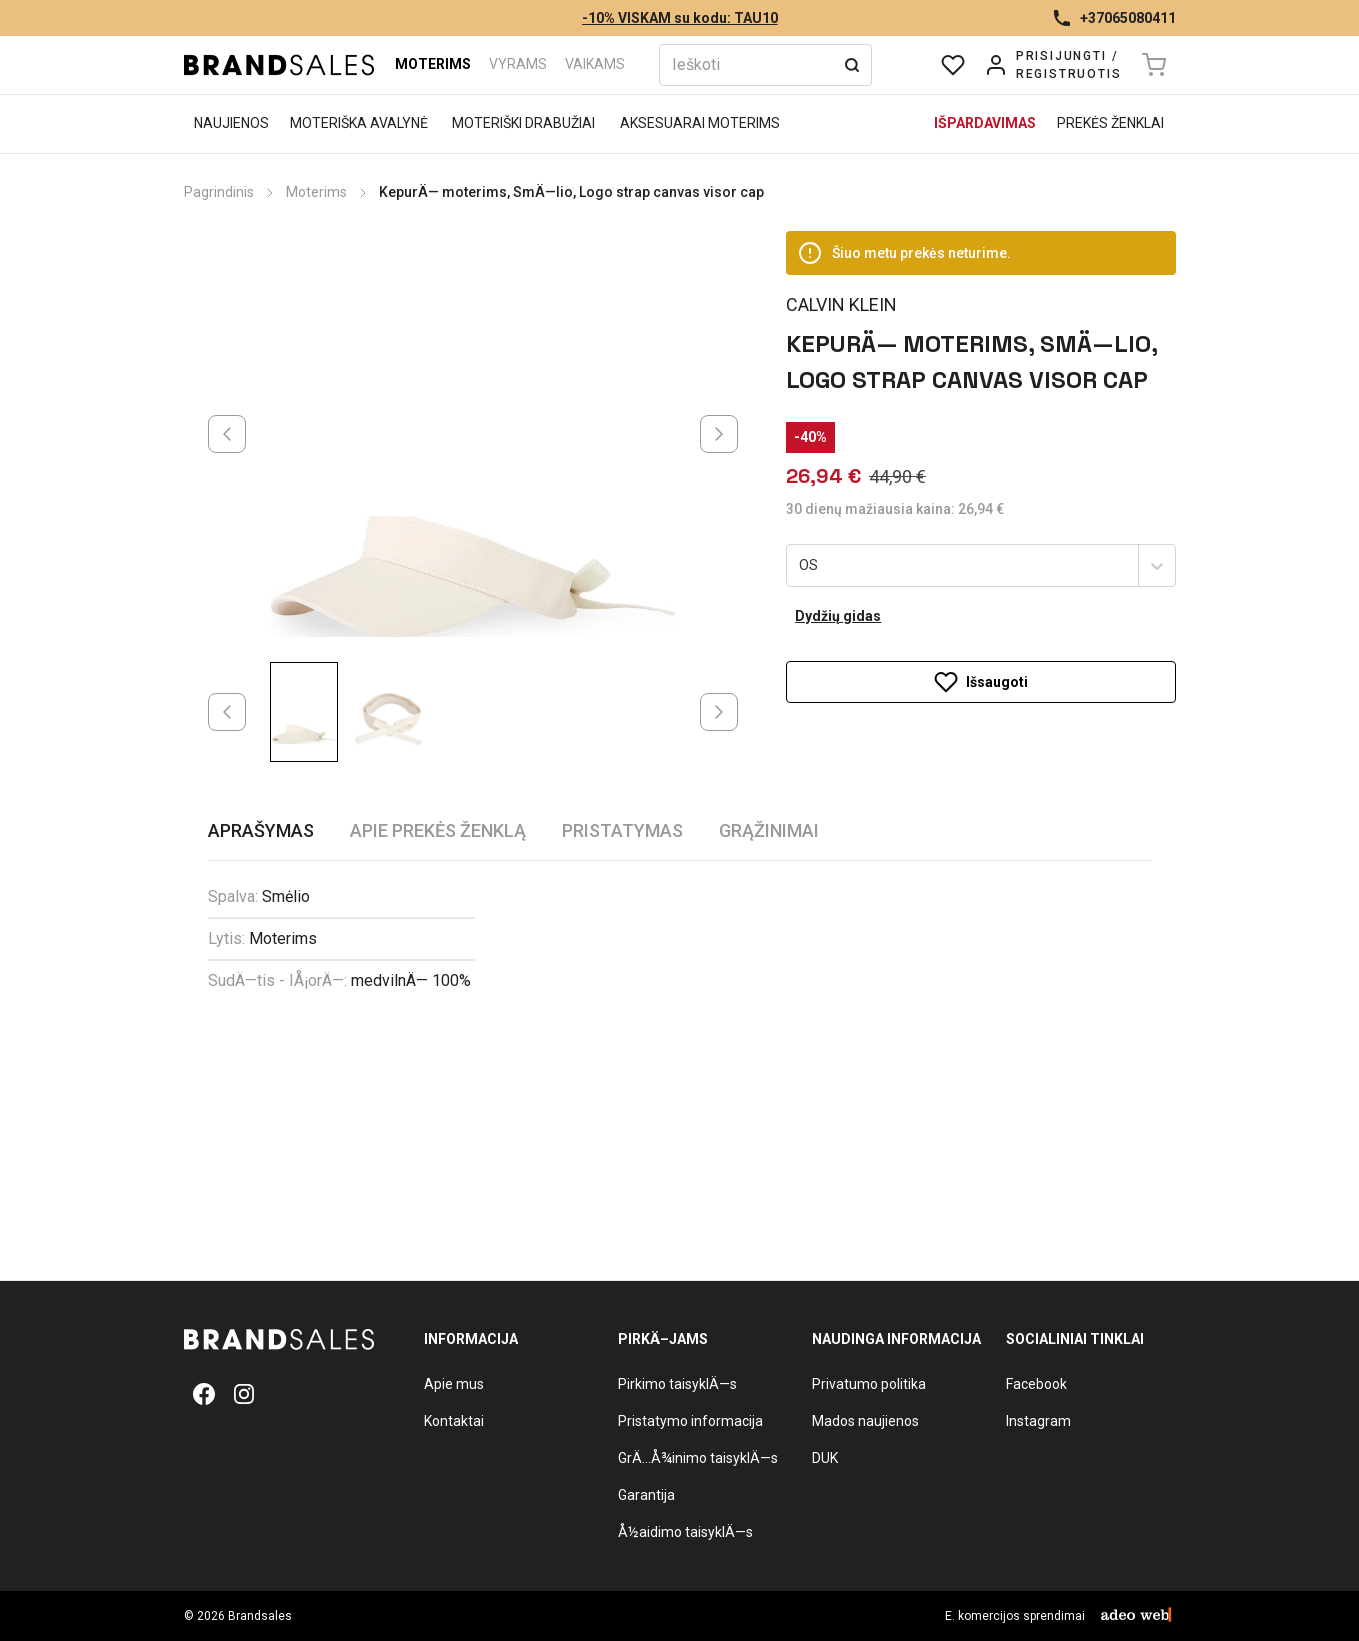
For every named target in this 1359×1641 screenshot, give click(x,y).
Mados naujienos (865, 1421)
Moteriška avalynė (359, 123)
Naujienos (231, 123)
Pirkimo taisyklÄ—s (677, 1384)
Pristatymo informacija (690, 1421)
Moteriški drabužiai (523, 123)
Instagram (1038, 1421)
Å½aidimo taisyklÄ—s (685, 1532)
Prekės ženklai (1110, 123)
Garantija (646, 1495)
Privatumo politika (869, 1384)
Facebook (1036, 1384)
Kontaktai (454, 1421)
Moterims (433, 64)
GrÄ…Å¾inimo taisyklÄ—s (698, 1458)
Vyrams (518, 64)
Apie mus (454, 1384)
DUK (825, 1458)
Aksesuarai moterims (700, 123)
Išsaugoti (981, 639)
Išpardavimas (985, 123)
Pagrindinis (219, 192)
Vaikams (595, 64)
